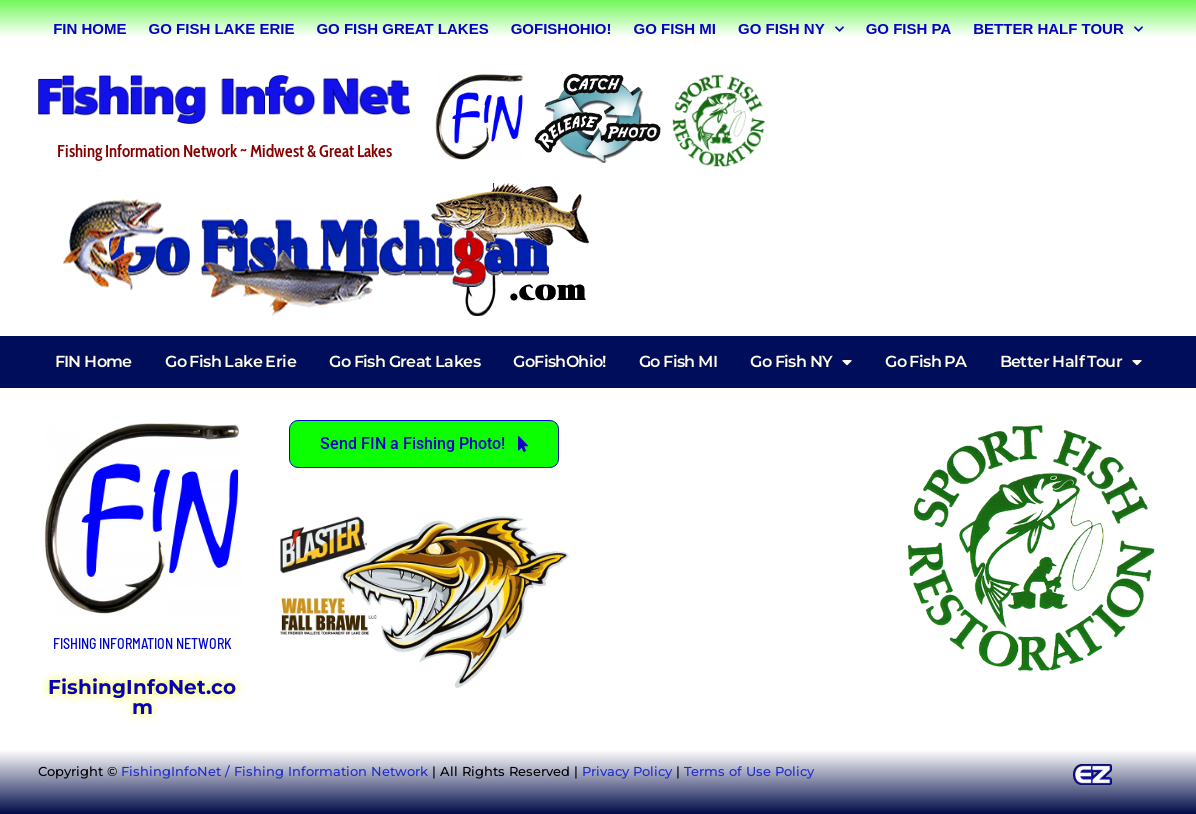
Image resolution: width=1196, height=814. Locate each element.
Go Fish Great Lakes (402, 28)
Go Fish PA (909, 28)
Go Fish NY (791, 29)
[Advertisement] (972, 117)
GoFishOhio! (561, 28)
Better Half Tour (1058, 29)
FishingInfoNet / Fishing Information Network (274, 771)
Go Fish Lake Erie (222, 28)
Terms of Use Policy (749, 771)
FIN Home (89, 28)
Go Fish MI (674, 28)
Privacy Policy (627, 771)
